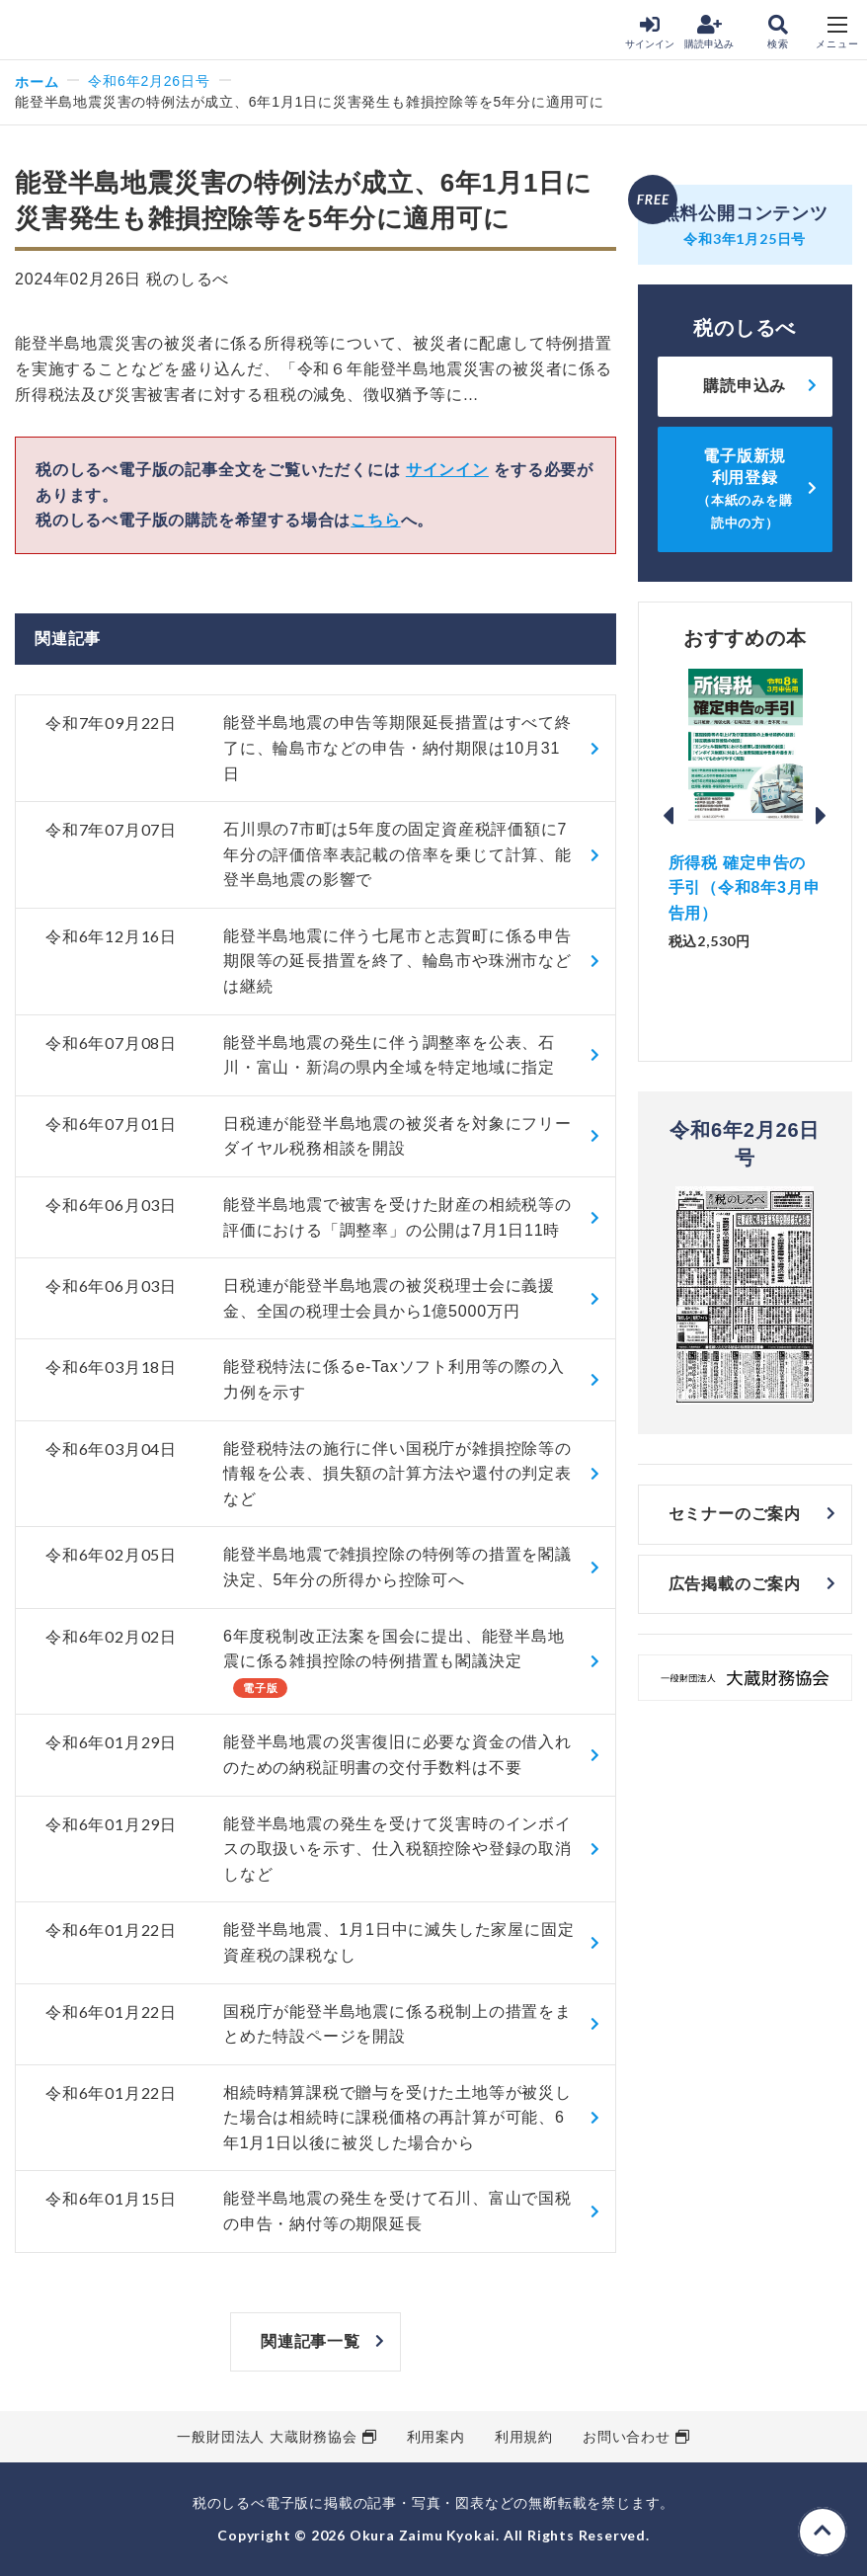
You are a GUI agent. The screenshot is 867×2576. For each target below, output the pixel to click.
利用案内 (436, 2437)
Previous (668, 816)
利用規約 (524, 2437)
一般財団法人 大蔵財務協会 (266, 2437)
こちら (375, 520)
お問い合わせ (626, 2437)
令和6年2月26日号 (148, 81)
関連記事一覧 (310, 2341)
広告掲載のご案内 (735, 1583)
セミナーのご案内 (735, 1513)
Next (821, 816)
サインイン (649, 32)
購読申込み (709, 32)
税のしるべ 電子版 (58, 30)
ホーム (36, 81)
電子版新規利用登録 (745, 488)
